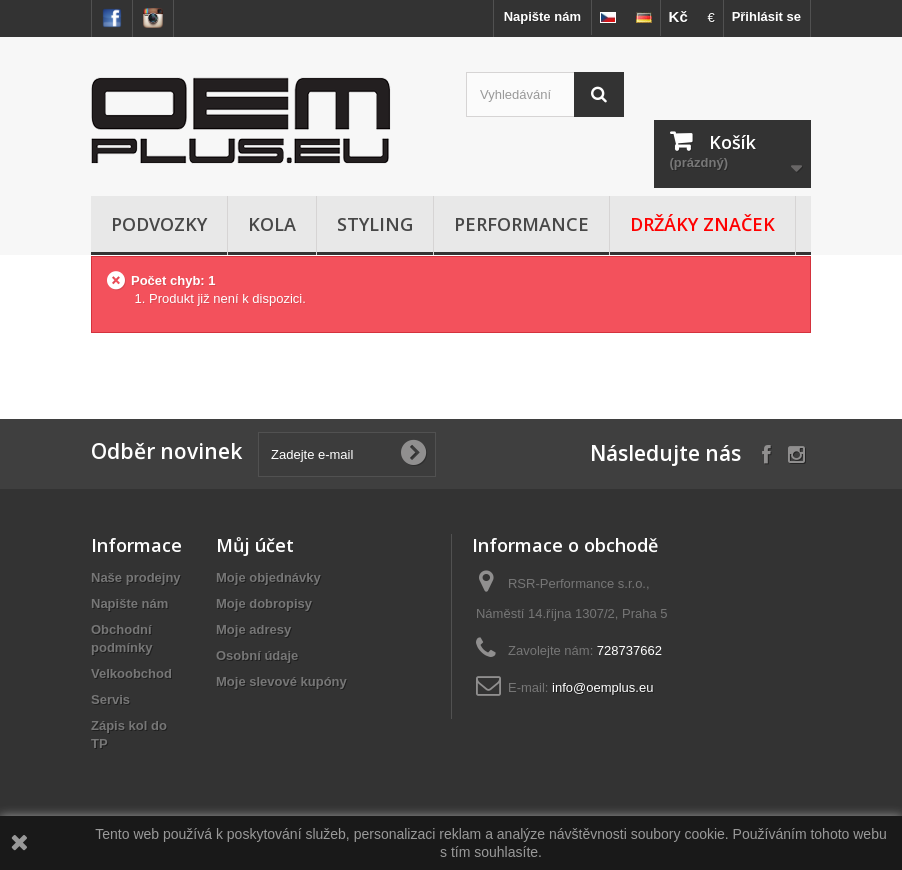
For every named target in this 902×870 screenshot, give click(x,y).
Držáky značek (702, 224)
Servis (110, 699)
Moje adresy (253, 629)
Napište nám (542, 16)
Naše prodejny (136, 577)
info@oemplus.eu (602, 687)
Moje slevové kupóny (281, 681)
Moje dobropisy (264, 603)
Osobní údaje (257, 655)
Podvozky (159, 224)
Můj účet (255, 545)
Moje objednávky (268, 577)
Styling (375, 224)
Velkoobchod (131, 673)
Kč (678, 16)
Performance (521, 224)
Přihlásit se (766, 16)
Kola (272, 224)
